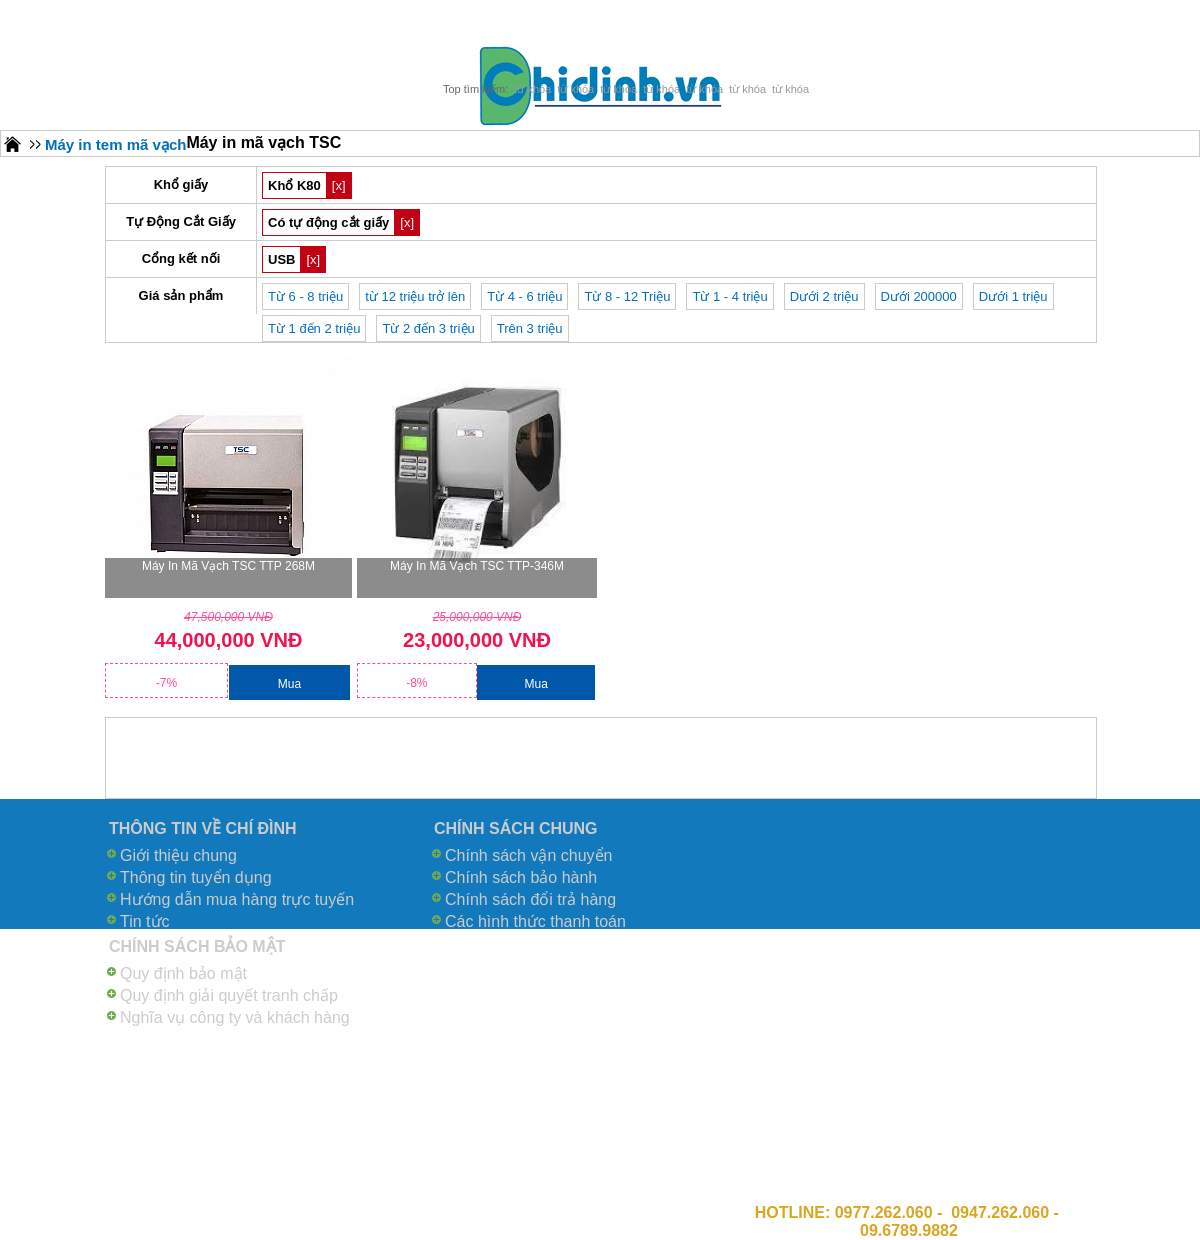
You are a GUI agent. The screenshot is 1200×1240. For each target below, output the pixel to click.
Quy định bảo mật (183, 973)
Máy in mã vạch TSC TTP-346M (477, 566)
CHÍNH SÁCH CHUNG (516, 828)
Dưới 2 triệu (824, 296)
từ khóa (532, 89)
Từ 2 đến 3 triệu (428, 328)
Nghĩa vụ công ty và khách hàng (235, 1017)
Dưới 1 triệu (1013, 296)
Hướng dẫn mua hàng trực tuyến (237, 899)
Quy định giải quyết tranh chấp (229, 995)
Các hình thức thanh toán (535, 921)
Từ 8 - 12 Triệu (627, 296)
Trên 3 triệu (530, 328)
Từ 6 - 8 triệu (305, 296)
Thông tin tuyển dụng (196, 877)
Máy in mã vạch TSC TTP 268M (228, 566)
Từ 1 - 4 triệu (729, 296)
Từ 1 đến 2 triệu (314, 328)
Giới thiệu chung (178, 855)
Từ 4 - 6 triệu (524, 296)
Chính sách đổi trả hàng (530, 899)
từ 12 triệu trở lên (415, 296)
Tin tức (145, 921)
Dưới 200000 (919, 296)
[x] (339, 185)
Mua (289, 684)
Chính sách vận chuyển (528, 855)
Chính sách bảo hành (521, 877)
